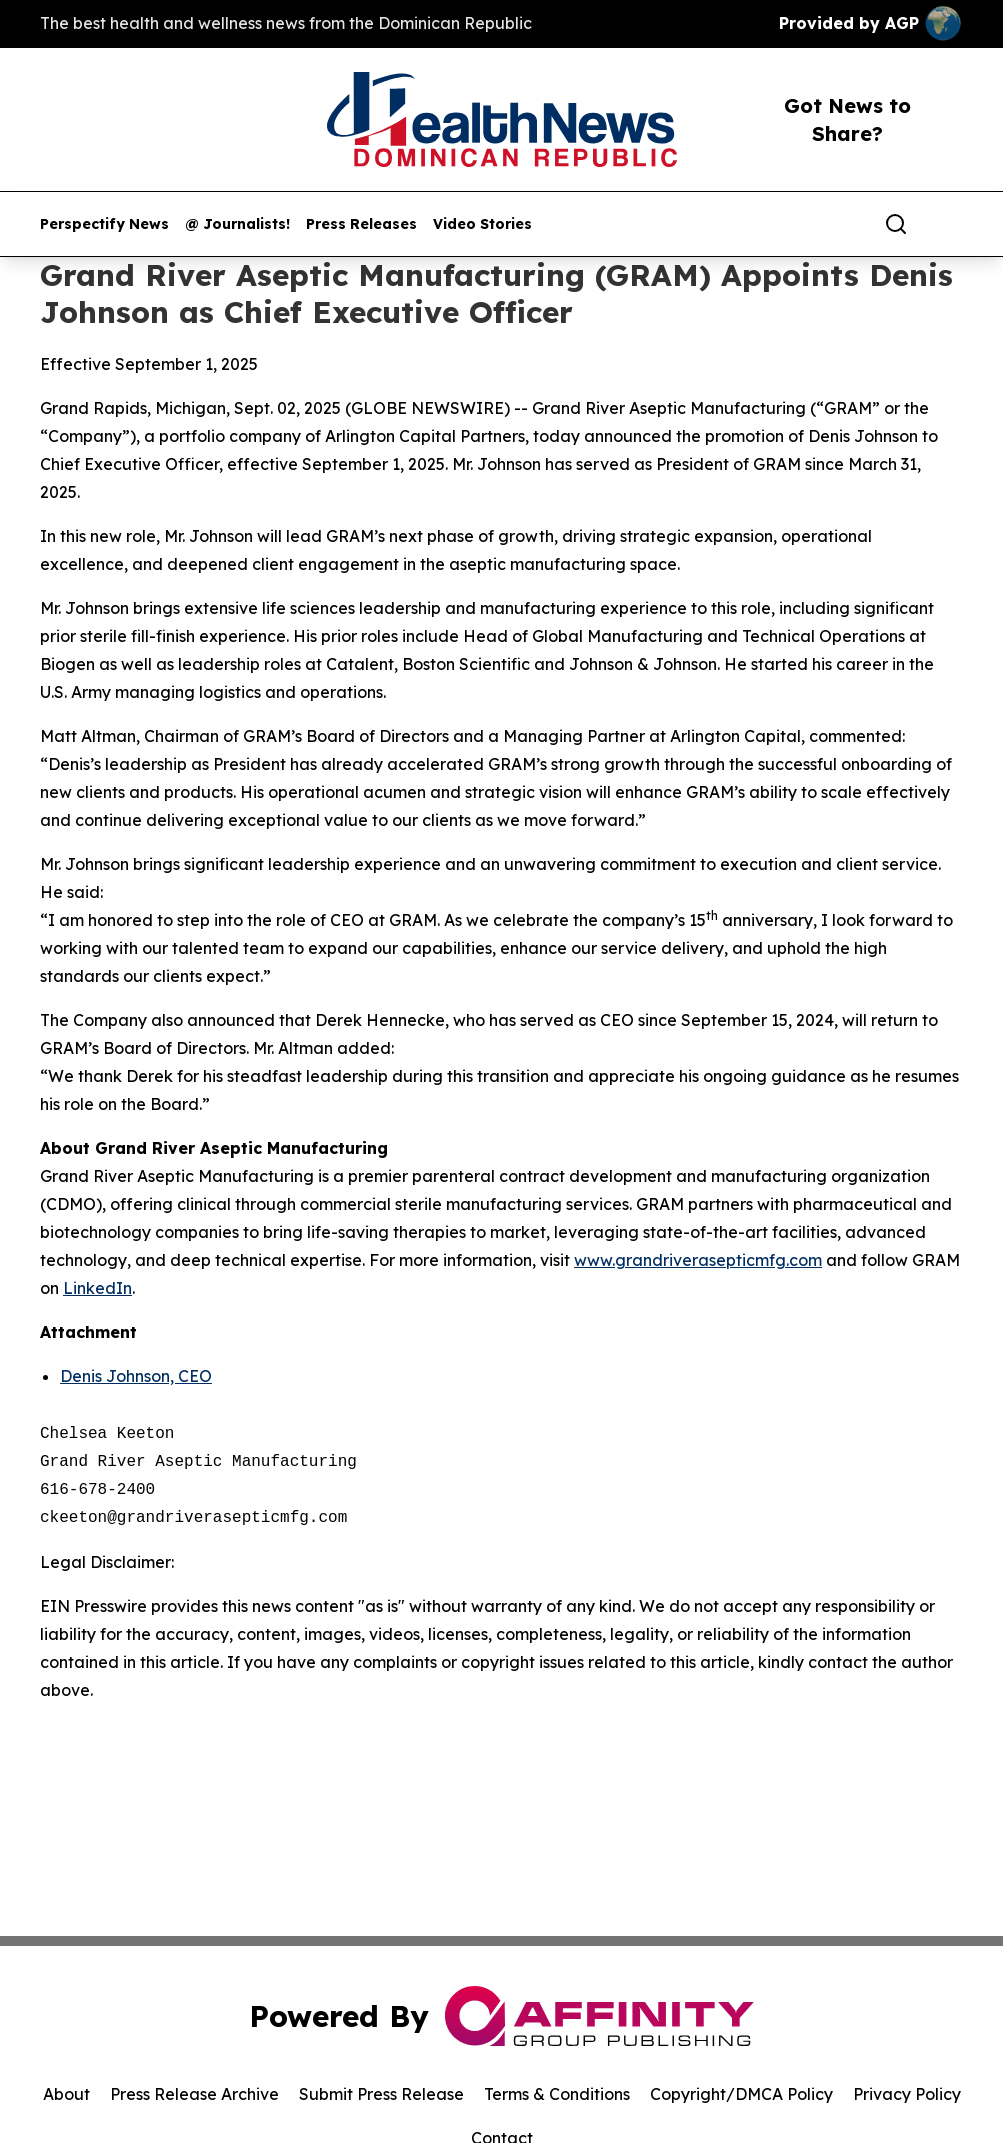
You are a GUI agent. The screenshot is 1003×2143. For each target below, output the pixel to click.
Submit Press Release (381, 2094)
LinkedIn (97, 1288)
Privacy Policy (907, 2094)
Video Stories (482, 224)
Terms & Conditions (557, 2094)
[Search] (896, 224)
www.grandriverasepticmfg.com (698, 1260)
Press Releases (361, 224)
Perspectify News (104, 224)
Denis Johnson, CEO (136, 1376)
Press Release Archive (194, 2094)
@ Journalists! (237, 224)
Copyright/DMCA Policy (741, 2094)
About (66, 2094)
